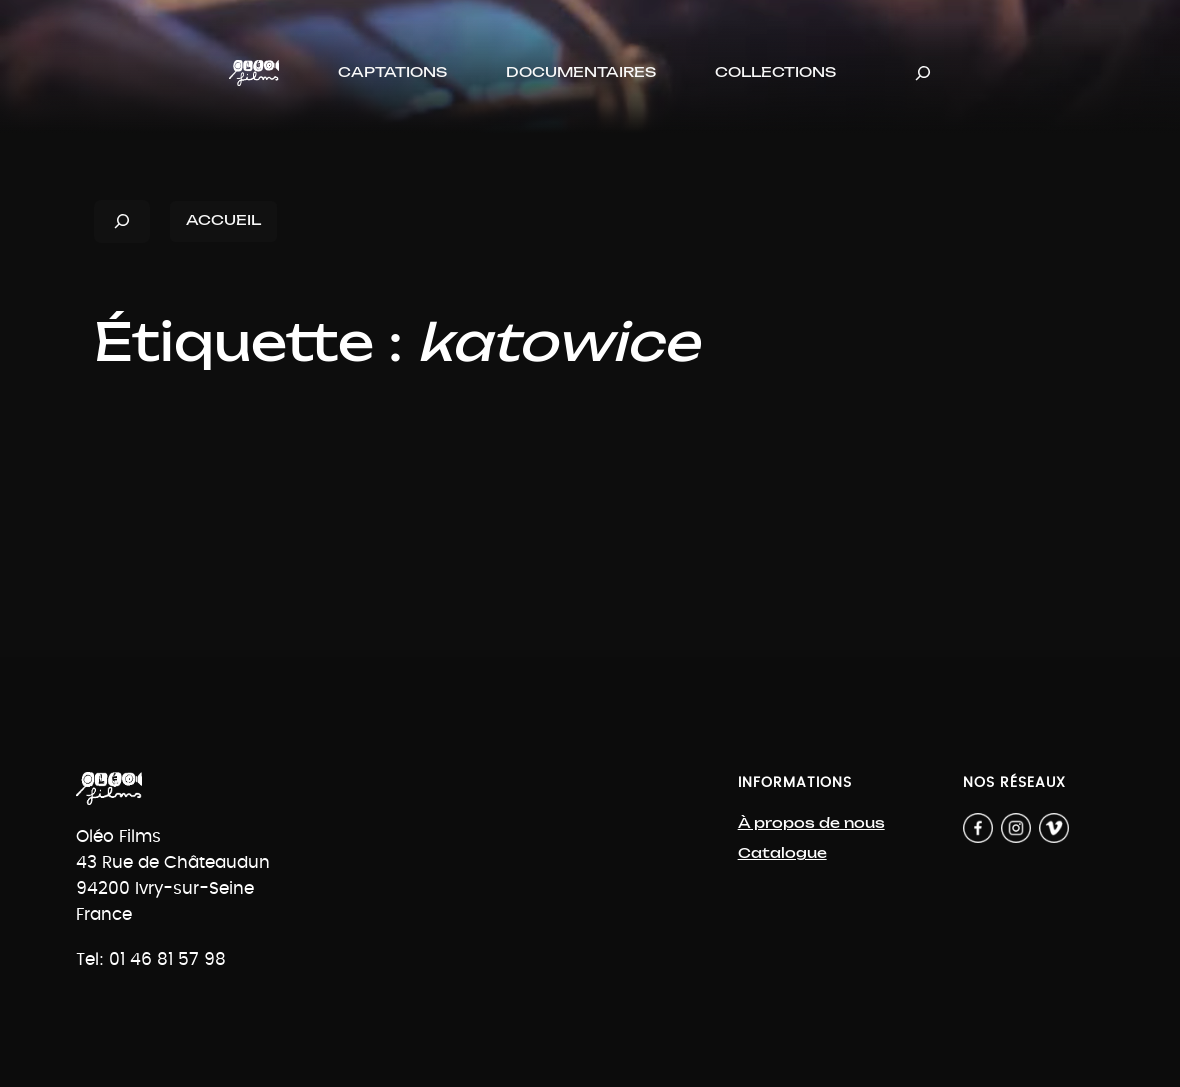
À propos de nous (811, 823)
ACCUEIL (223, 220)
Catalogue (782, 853)
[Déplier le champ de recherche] (923, 72)
